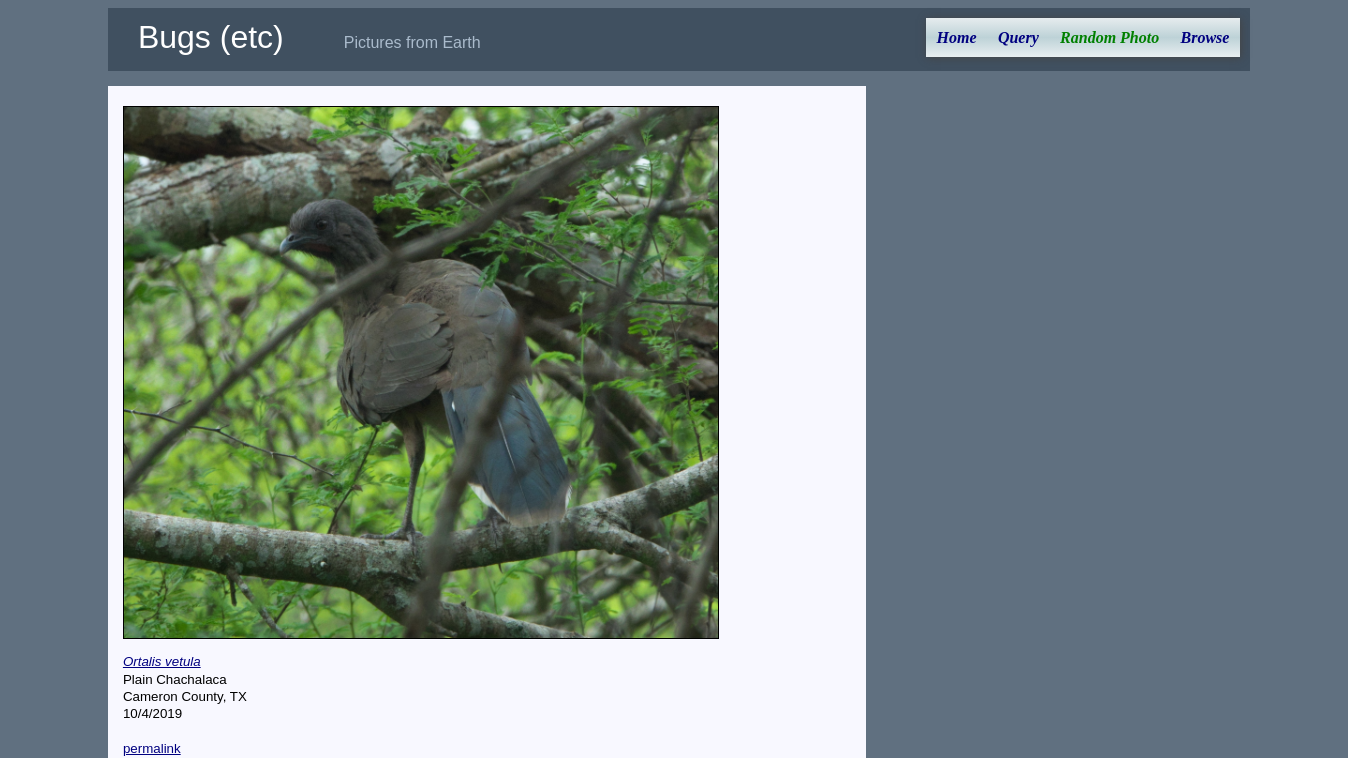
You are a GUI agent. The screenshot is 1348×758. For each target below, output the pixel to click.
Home (957, 37)
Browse (1205, 37)
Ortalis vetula (162, 661)
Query (1018, 37)
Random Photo (1109, 37)
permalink (152, 748)
